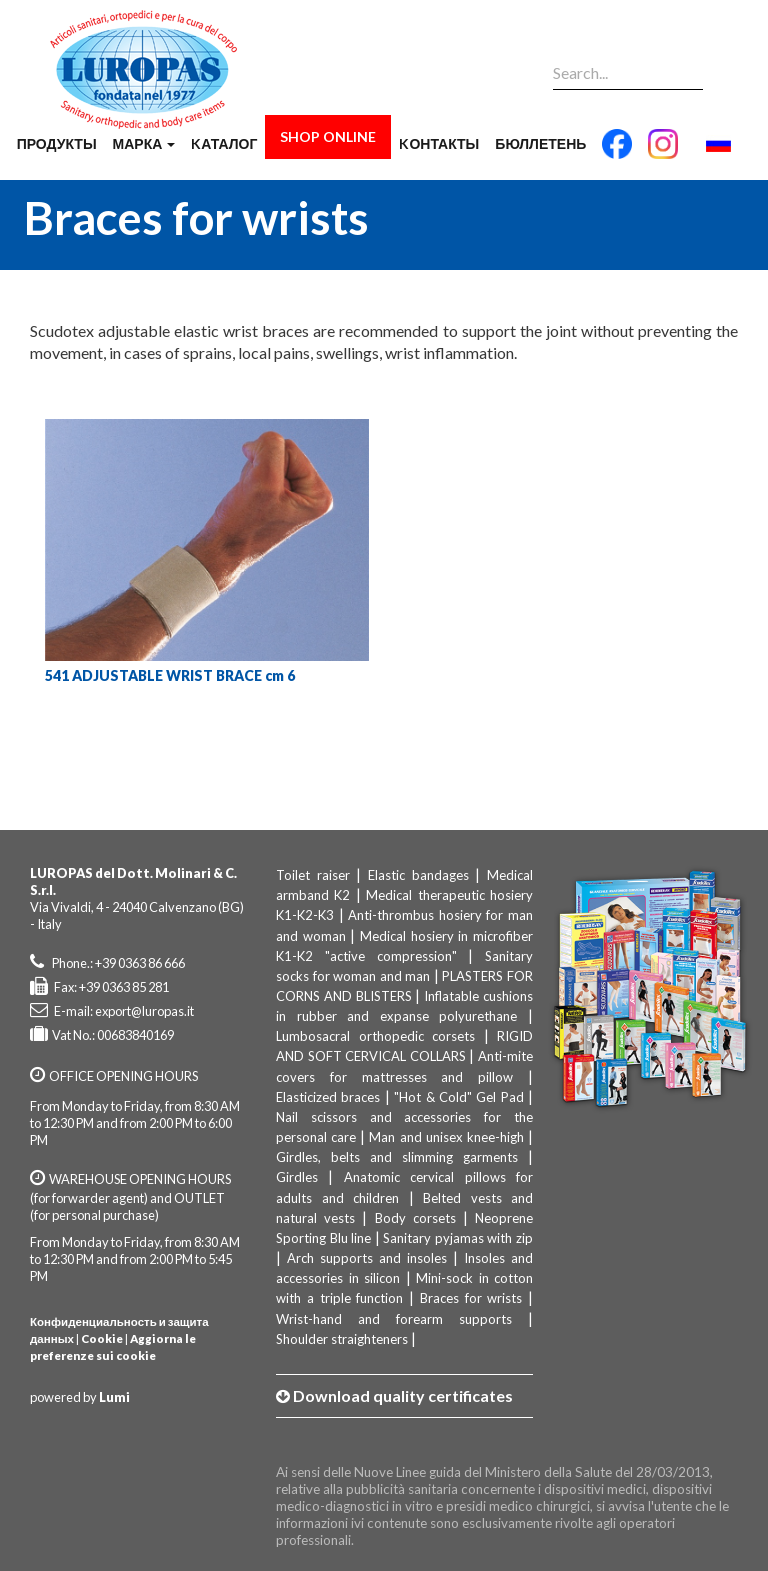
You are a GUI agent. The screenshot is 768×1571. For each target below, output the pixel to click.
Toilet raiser (313, 875)
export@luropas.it (144, 1011)
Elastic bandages (418, 875)
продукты (57, 143)
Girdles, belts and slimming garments (397, 1157)
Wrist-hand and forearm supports (394, 1319)
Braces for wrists (471, 1298)
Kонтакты (439, 143)
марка (144, 143)
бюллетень (540, 143)
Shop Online (328, 136)
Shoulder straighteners (342, 1339)
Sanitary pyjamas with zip (458, 1238)
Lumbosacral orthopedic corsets (375, 1036)
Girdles (297, 1177)
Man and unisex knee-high (446, 1137)
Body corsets (415, 1218)
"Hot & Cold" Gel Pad (459, 1097)
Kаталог (224, 143)
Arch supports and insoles (367, 1258)
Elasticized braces (328, 1097)
